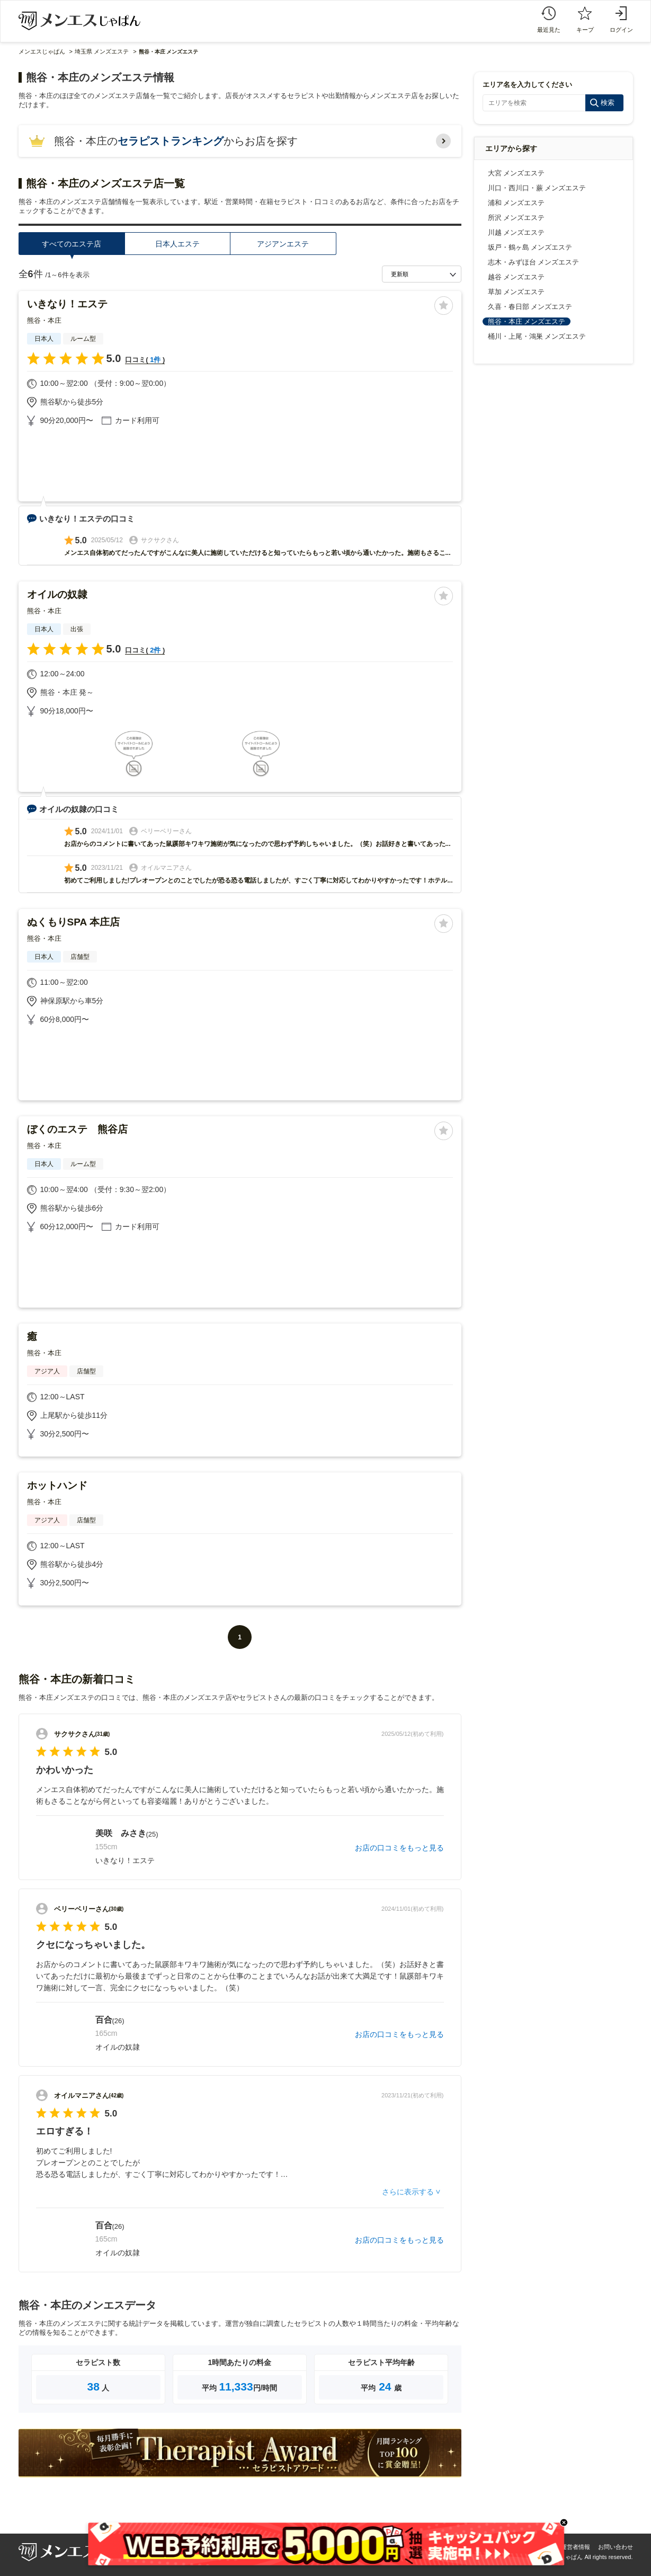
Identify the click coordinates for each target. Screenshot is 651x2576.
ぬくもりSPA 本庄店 (73, 922)
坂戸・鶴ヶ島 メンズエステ (530, 247)
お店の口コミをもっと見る (399, 1847)
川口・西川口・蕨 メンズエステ (537, 188)
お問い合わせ (615, 2547)
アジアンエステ (283, 244)
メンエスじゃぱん (42, 51)
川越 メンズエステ (516, 232)
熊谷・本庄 (44, 320)
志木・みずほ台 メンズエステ (533, 262)
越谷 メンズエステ (516, 277)
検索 (607, 103)
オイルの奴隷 (57, 594)
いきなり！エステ (67, 304)
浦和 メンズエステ (516, 203)
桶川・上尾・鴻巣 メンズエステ (537, 336)
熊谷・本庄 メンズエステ (527, 321)
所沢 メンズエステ (516, 218)
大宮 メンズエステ (516, 173)
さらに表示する (408, 2191)
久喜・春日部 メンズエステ (530, 307)
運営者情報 (575, 2547)
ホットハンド (57, 1485)
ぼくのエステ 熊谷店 (77, 1129)
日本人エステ (177, 244)
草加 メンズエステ (516, 292)
